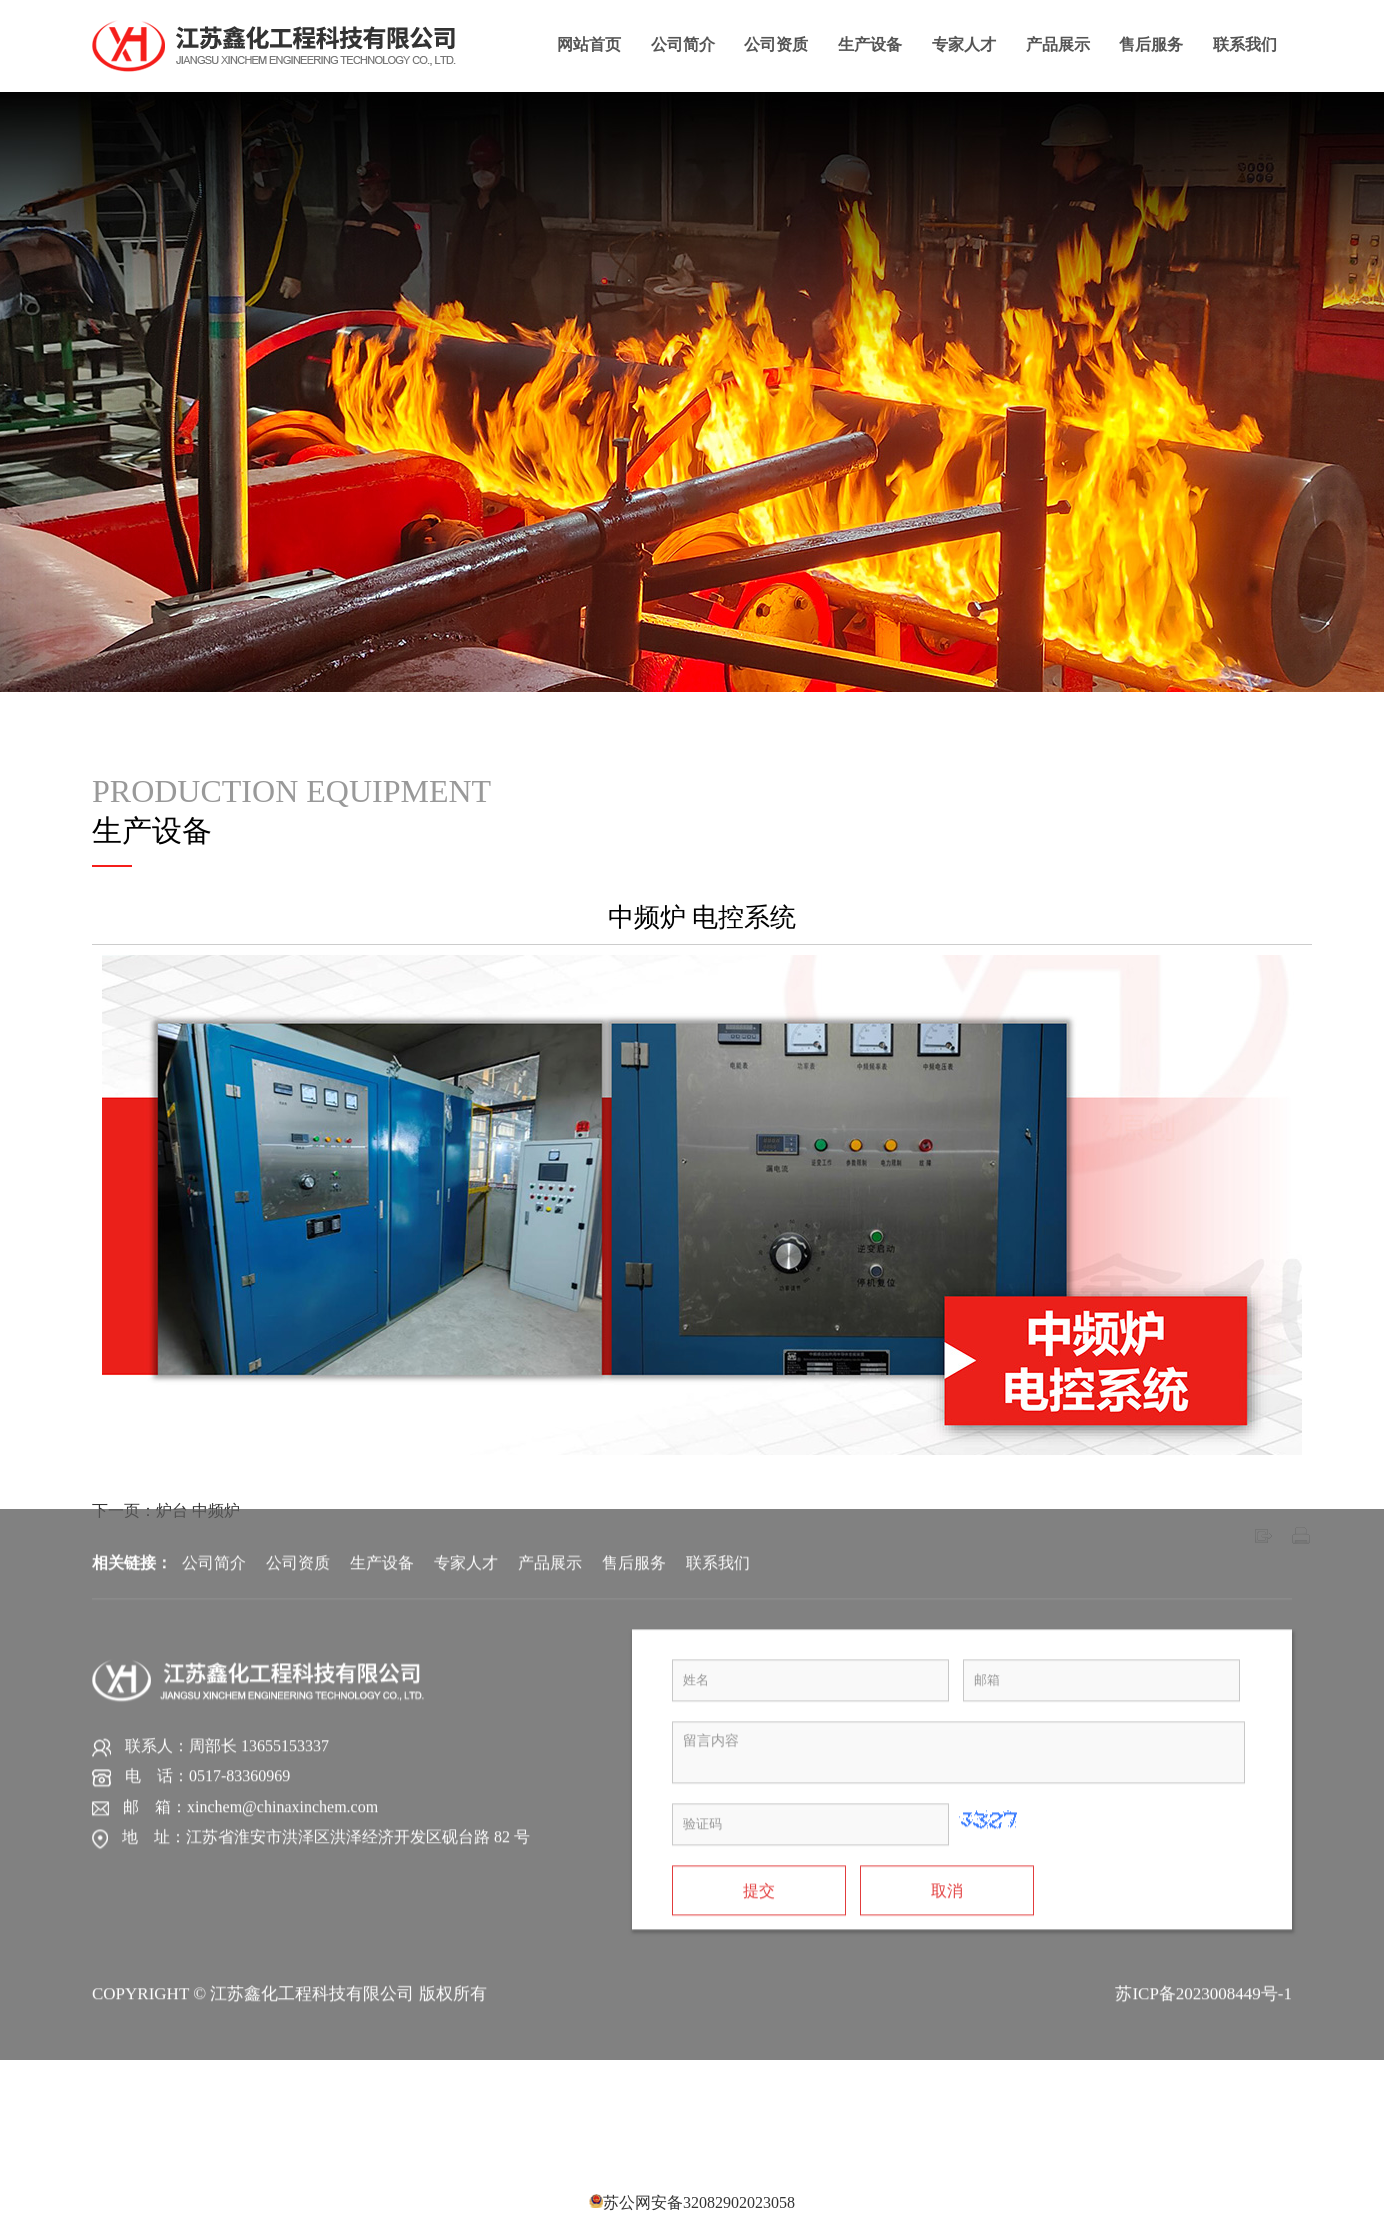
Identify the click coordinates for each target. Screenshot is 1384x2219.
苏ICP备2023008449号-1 (1203, 1638)
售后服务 (1151, 43)
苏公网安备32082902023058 (699, 2202)
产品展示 (1058, 43)
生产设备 (870, 43)
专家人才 (964, 43)
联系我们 (1245, 43)
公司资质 (776, 43)
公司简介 (683, 43)
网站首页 (589, 43)
